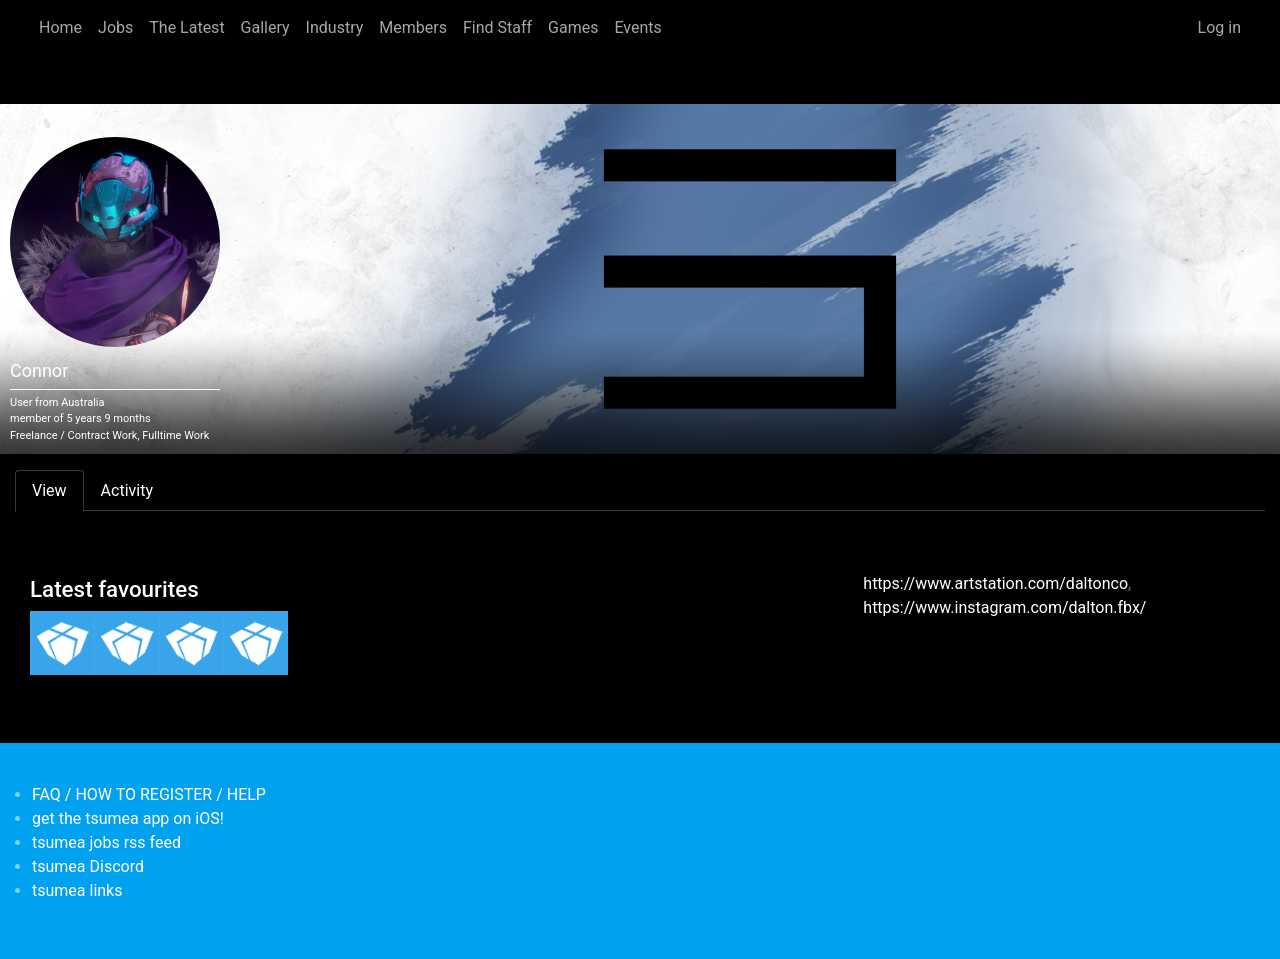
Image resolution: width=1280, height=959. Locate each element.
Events (637, 27)
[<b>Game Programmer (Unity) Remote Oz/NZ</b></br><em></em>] (255, 643)
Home (60, 27)
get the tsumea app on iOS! (128, 818)
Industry (335, 27)
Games (573, 27)
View (49, 490)
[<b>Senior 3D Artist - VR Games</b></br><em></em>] (126, 643)
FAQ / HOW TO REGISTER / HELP (149, 794)
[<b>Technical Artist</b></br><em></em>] (62, 643)
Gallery (265, 27)
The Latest (186, 27)
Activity (127, 490)
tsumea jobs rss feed (106, 842)
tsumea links (77, 890)
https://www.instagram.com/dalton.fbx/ (1004, 607)
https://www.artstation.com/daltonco (995, 583)
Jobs (115, 27)
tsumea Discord (88, 866)
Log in (1219, 27)
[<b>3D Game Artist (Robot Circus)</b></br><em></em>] (191, 643)
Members (413, 27)
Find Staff (497, 27)
